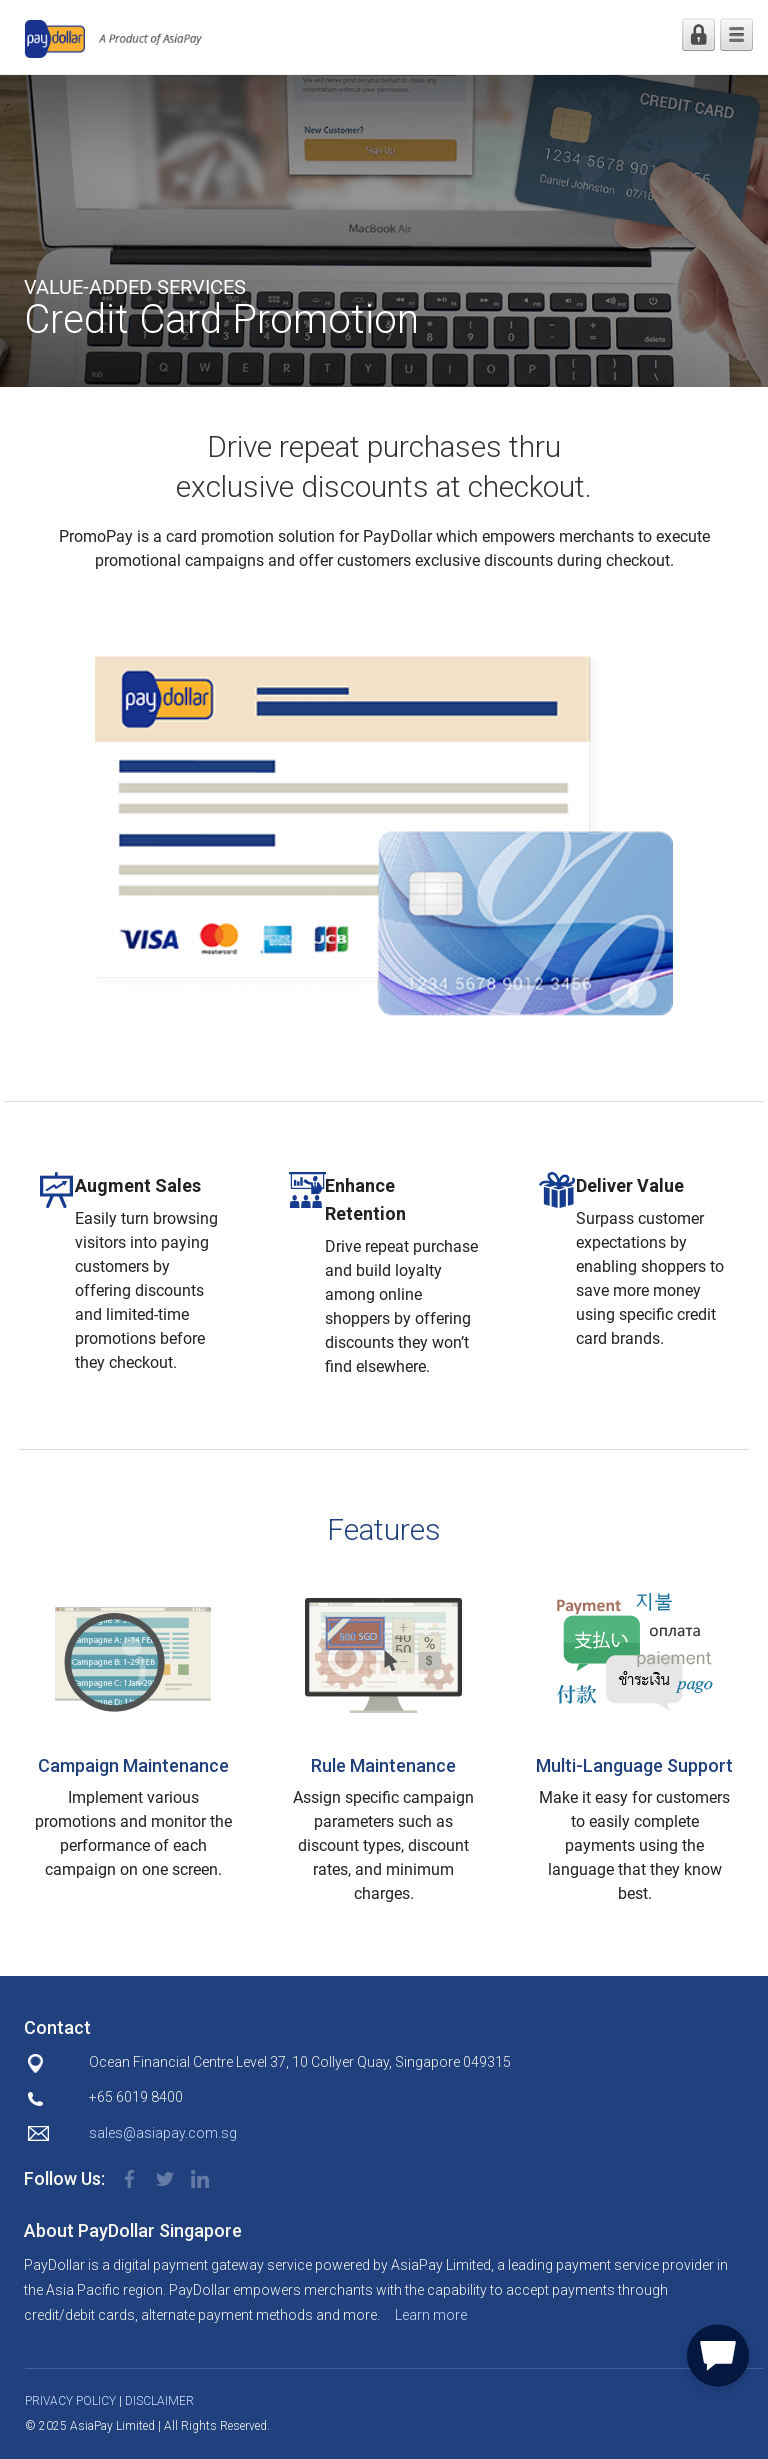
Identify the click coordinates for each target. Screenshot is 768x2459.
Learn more (431, 2315)
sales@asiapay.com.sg (163, 2133)
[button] (718, 2352)
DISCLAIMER (159, 2401)
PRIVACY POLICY (70, 2401)
